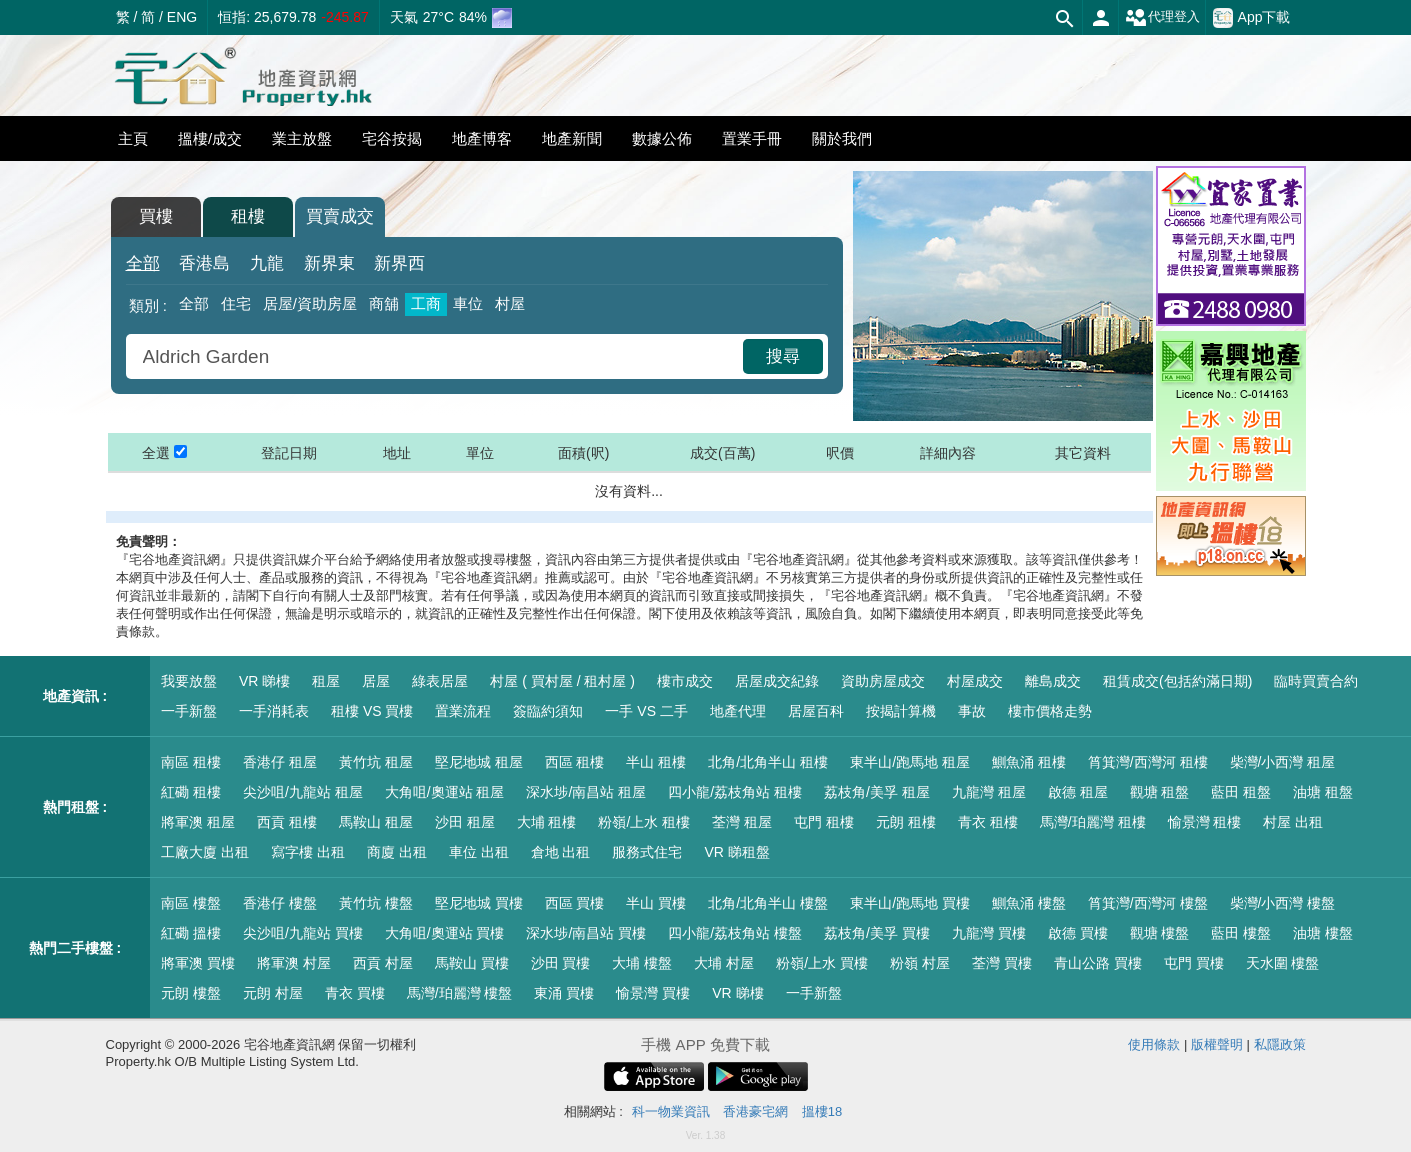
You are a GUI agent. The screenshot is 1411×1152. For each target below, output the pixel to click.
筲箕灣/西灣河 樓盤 (1148, 903)
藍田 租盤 (1241, 792)
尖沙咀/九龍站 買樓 (303, 933)
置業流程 (463, 711)
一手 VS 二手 (646, 711)
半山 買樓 (656, 903)
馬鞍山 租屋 (376, 822)
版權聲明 (1217, 1044)
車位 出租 (479, 852)
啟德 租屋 (1078, 792)
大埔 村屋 (724, 963)
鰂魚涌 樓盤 (1029, 903)
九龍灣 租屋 (989, 792)
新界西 (399, 263)
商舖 (384, 303)
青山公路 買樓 (1098, 963)
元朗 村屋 (273, 993)
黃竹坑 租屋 (376, 762)
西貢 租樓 (287, 822)
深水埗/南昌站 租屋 (586, 792)
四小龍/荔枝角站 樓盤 (735, 933)
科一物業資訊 (671, 1111)
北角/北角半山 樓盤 (768, 903)
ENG (182, 17)
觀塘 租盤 (1160, 792)
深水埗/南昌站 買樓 (586, 933)
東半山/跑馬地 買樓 (910, 903)
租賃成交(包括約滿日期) (1177, 681)
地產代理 (738, 711)
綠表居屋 (440, 681)
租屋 (326, 681)
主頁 (133, 138)
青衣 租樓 (988, 822)
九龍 (267, 263)
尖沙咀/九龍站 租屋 (303, 792)
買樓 (156, 216)
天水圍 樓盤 (1283, 963)
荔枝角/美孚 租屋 (877, 792)
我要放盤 (189, 681)
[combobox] (437, 356)
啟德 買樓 (1078, 933)
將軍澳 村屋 (294, 963)
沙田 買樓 (561, 963)
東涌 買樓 (564, 993)
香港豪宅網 (755, 1111)
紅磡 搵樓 (191, 933)
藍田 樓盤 (1241, 933)
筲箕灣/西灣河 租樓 (1148, 762)
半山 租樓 (656, 762)
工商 (426, 303)
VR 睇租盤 (736, 852)
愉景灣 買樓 (653, 993)
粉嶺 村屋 (920, 963)
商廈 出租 (397, 852)
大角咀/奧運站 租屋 (445, 792)
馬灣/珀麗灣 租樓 (1093, 822)
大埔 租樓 (547, 822)
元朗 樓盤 (191, 993)
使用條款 (1154, 1044)
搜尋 (783, 356)
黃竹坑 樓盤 (376, 903)
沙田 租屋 (465, 822)
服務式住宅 (647, 852)
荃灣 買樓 (1002, 963)
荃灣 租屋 (742, 822)
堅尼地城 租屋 (479, 762)
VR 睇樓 (264, 681)
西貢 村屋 (383, 963)
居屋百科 (816, 711)
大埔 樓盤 (642, 963)
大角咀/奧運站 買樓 (445, 933)
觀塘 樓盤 (1160, 933)
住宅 (236, 303)
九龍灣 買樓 (989, 933)
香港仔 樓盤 (280, 903)
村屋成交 (975, 681)
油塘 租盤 (1323, 792)
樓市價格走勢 (1050, 711)
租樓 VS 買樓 (372, 711)
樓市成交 (685, 681)
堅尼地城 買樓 (479, 903)
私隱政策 (1280, 1044)
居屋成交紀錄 (777, 681)
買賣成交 (340, 216)
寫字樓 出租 (308, 852)
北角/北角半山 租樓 (768, 762)
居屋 (376, 681)
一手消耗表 (274, 711)
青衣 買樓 (355, 993)
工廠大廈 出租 (205, 852)
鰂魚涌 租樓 (1029, 762)
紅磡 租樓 (191, 792)
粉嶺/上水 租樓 (644, 822)
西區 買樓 (575, 903)
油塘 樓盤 (1323, 933)
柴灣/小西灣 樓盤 (1283, 903)
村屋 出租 (1293, 822)
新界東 (329, 263)
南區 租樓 (191, 762)
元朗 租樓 (906, 822)
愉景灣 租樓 (1205, 822)
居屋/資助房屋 (310, 303)
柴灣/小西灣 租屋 (1283, 762)
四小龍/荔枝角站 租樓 (735, 792)
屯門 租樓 (824, 822)
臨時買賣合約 (1316, 681)
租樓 (248, 216)
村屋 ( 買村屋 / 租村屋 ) (562, 681)
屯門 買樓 (1194, 963)
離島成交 (1053, 681)
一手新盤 (189, 711)
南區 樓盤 (191, 903)
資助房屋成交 (883, 681)
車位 (468, 303)
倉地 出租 (561, 852)
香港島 (204, 263)
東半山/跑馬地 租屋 (910, 762)
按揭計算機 (901, 711)
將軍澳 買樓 (198, 963)
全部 (143, 263)
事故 (972, 711)
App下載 (1252, 18)
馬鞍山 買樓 (472, 963)
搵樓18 (822, 1111)
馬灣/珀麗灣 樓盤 (460, 993)
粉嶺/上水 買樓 (822, 963)
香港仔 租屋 (280, 762)
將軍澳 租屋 (198, 822)
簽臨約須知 (548, 711)
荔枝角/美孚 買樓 (877, 933)
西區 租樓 (575, 762)
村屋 (510, 303)
